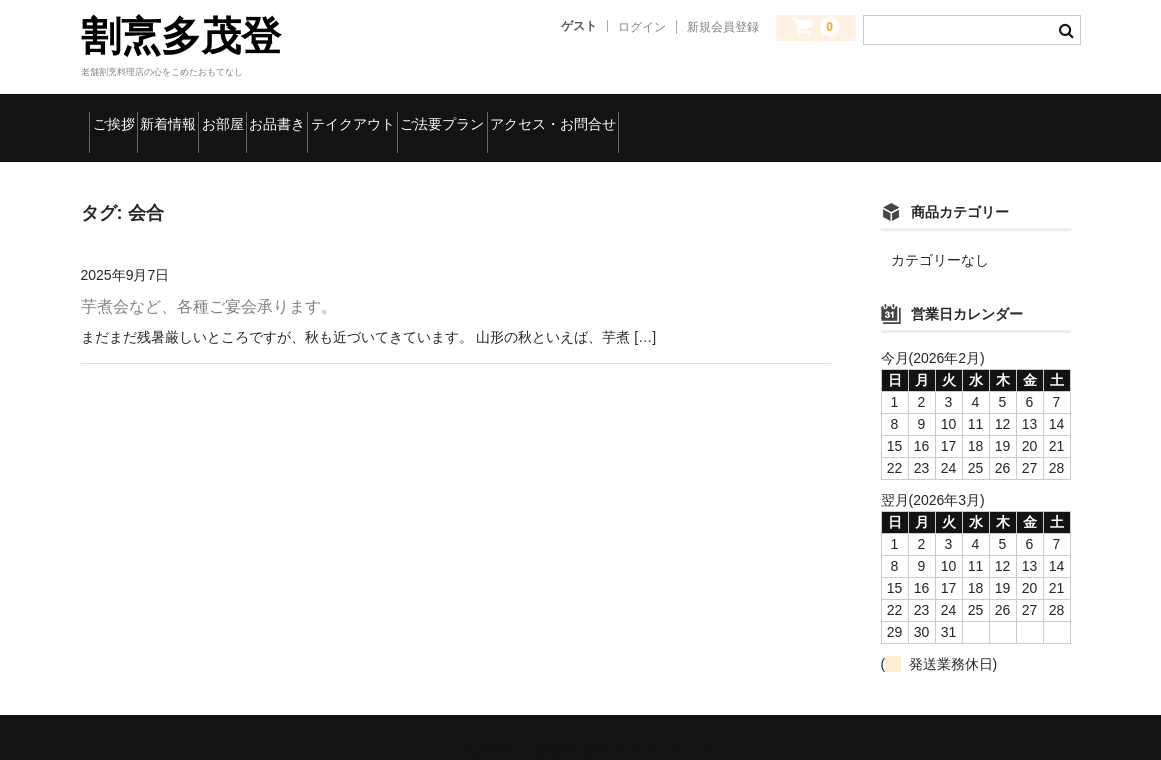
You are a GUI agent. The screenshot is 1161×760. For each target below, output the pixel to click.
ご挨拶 (126, 115)
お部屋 (326, 115)
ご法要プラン (692, 115)
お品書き (425, 115)
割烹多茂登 (181, 36)
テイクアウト (551, 115)
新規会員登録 (723, 27)
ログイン (642, 27)
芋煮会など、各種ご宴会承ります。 (209, 281)
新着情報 (226, 115)
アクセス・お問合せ (859, 115)
